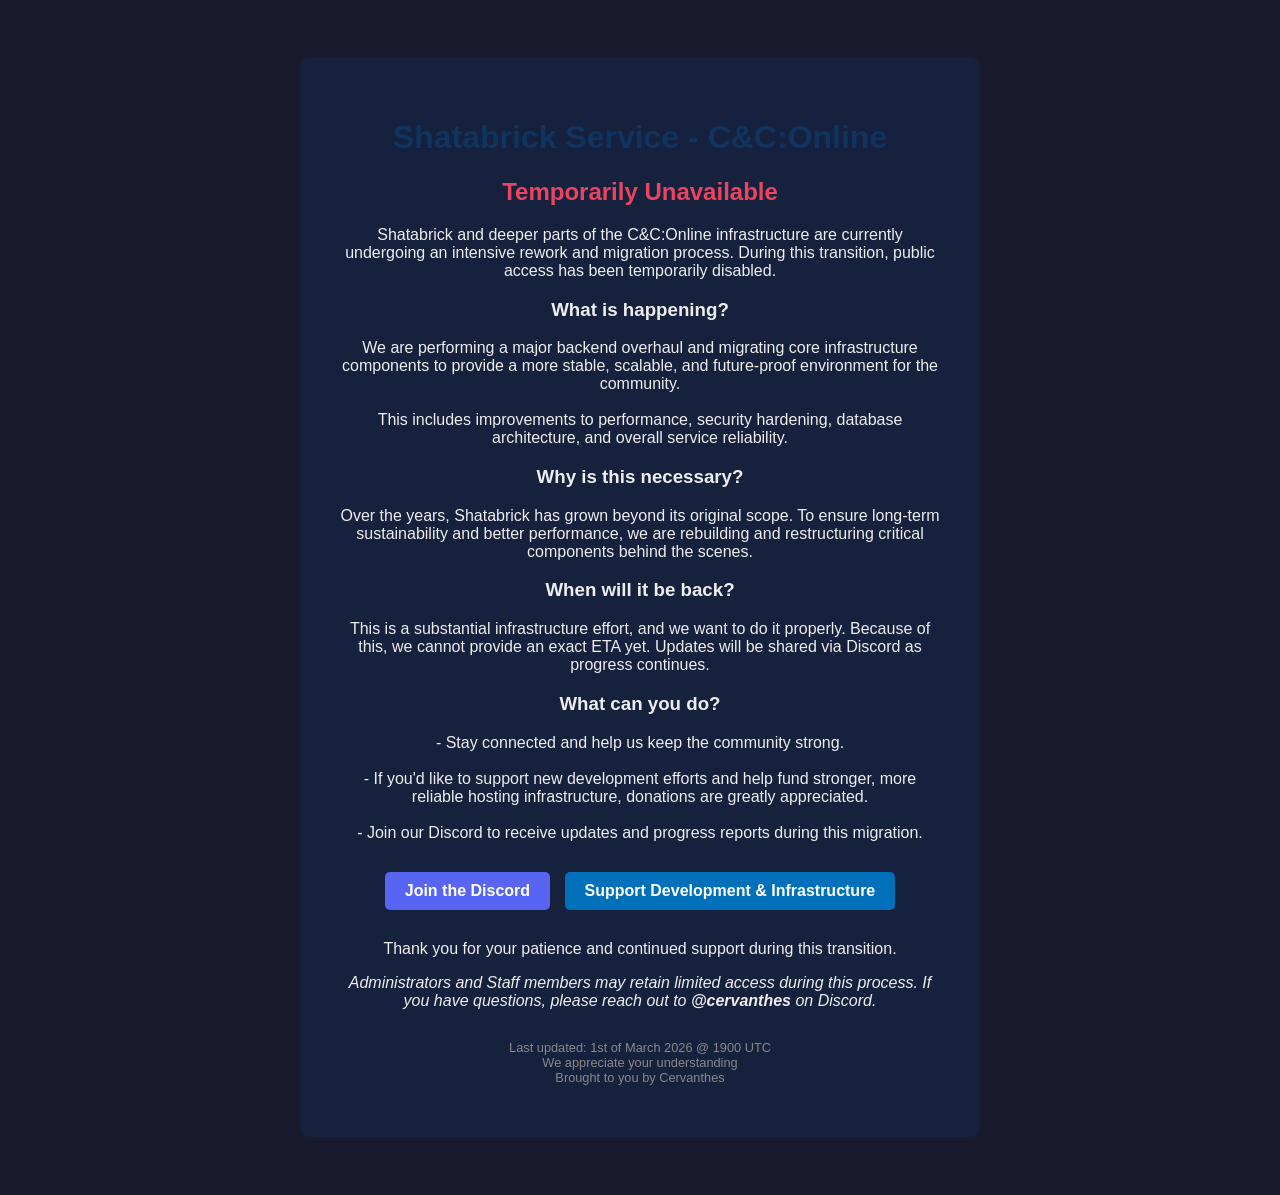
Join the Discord (467, 890)
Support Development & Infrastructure (730, 890)
